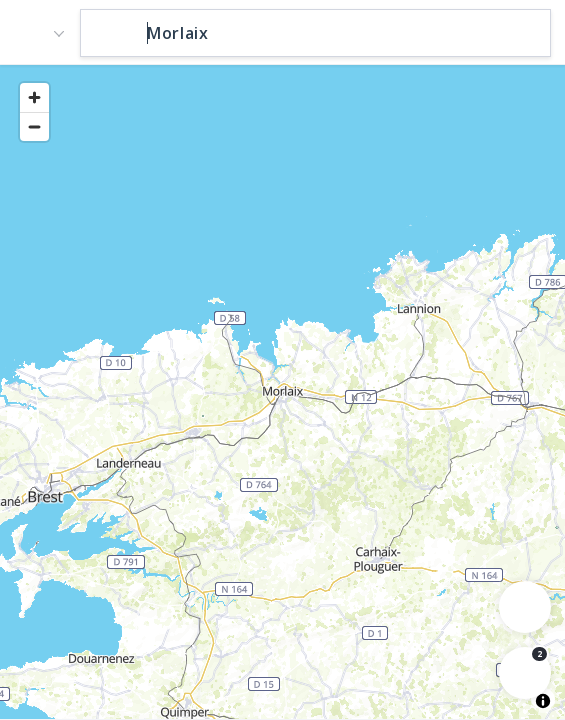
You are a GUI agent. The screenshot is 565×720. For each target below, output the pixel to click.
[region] (282, 391)
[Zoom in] (34, 97)
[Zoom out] (34, 126)
